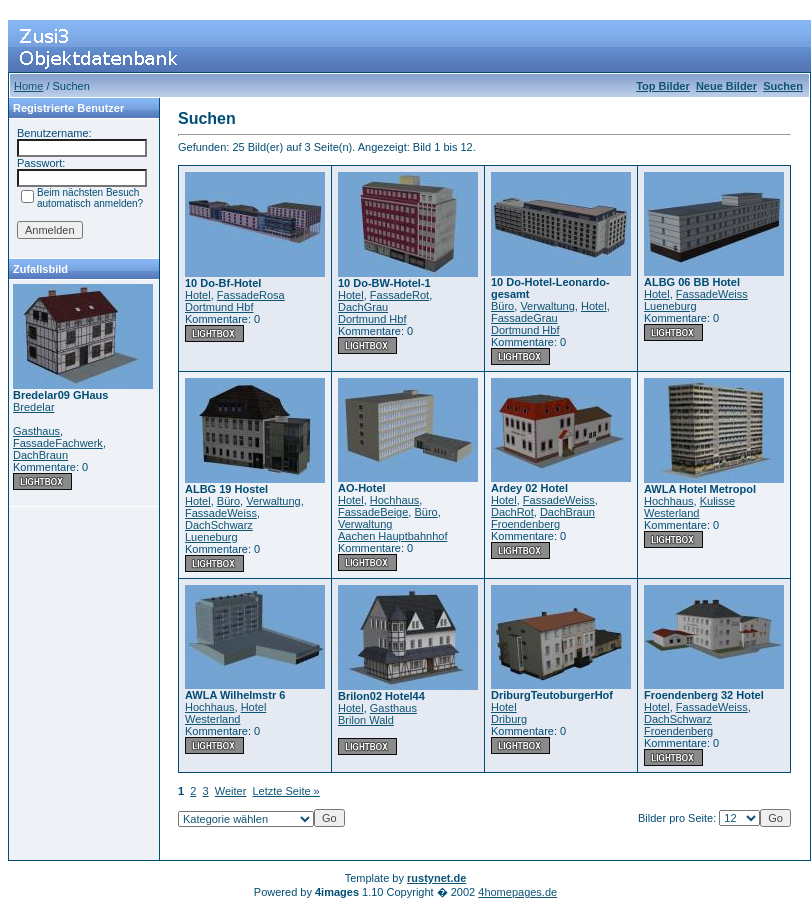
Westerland (671, 513)
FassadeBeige (373, 512)
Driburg (509, 719)
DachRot (512, 512)
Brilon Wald (366, 720)
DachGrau (363, 307)
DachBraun (40, 455)
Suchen (783, 86)
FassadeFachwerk (58, 443)
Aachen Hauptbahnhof (392, 536)
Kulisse (717, 501)
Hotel (198, 295)
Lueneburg (670, 306)
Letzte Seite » (285, 791)
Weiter (231, 791)
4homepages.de (517, 892)
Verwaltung (547, 306)
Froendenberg (525, 524)
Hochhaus (395, 500)
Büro (502, 306)
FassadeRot (399, 295)
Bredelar (34, 407)
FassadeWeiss (712, 294)
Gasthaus (36, 431)
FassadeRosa (251, 295)
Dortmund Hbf (219, 307)
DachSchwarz (219, 525)
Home (28, 86)
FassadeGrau (524, 318)
